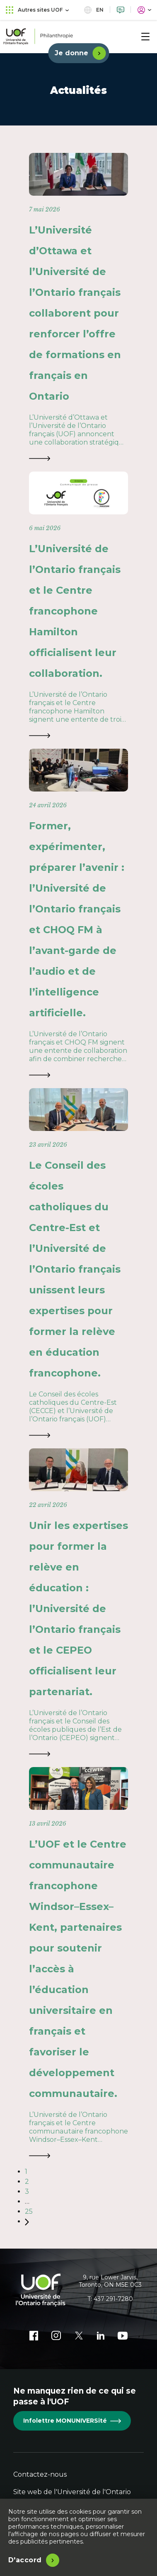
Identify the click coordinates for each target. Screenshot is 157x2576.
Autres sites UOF (37, 10)
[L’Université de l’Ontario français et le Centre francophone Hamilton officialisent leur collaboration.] (78, 606)
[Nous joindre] (120, 10)
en (94, 10)
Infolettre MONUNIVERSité (72, 2420)
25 (29, 2211)
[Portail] (144, 10)
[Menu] (145, 36)
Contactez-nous (40, 2474)
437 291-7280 (113, 2299)
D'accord (25, 2560)
